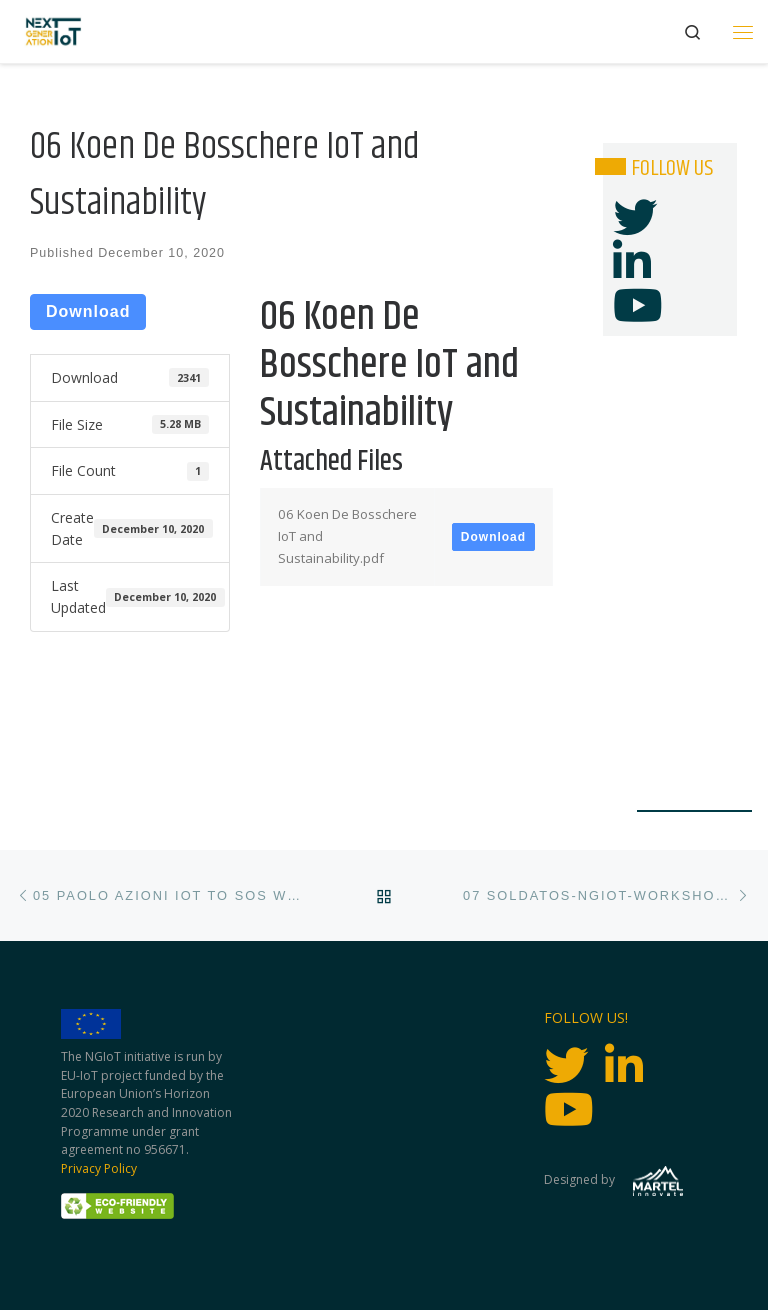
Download (88, 311)
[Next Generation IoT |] (53, 31)
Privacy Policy (99, 1168)
